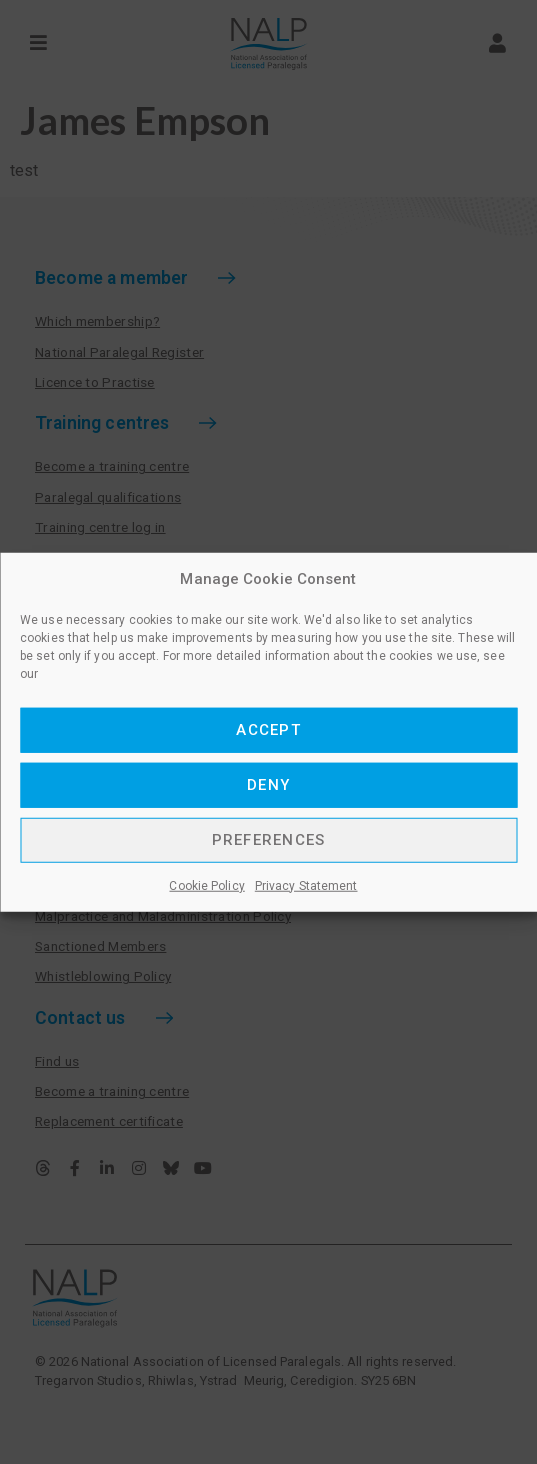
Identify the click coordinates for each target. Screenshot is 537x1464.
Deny (268, 785)
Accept (268, 730)
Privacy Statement (306, 885)
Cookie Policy (206, 885)
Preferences (269, 840)
